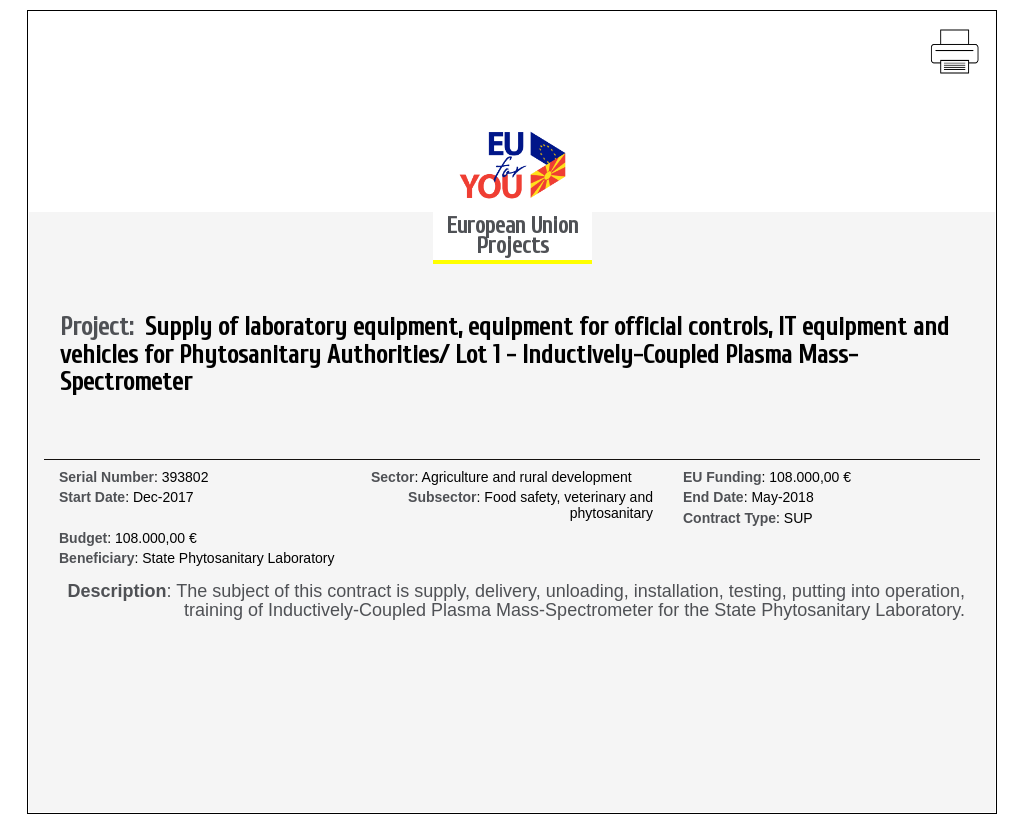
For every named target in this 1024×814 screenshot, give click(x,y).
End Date (713, 497)
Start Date (92, 497)
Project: (102, 328)
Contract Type (729, 518)
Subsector (442, 497)
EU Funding (722, 477)
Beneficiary (96, 558)
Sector (393, 477)
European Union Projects (512, 235)
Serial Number (106, 477)
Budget (83, 538)
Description (117, 591)
